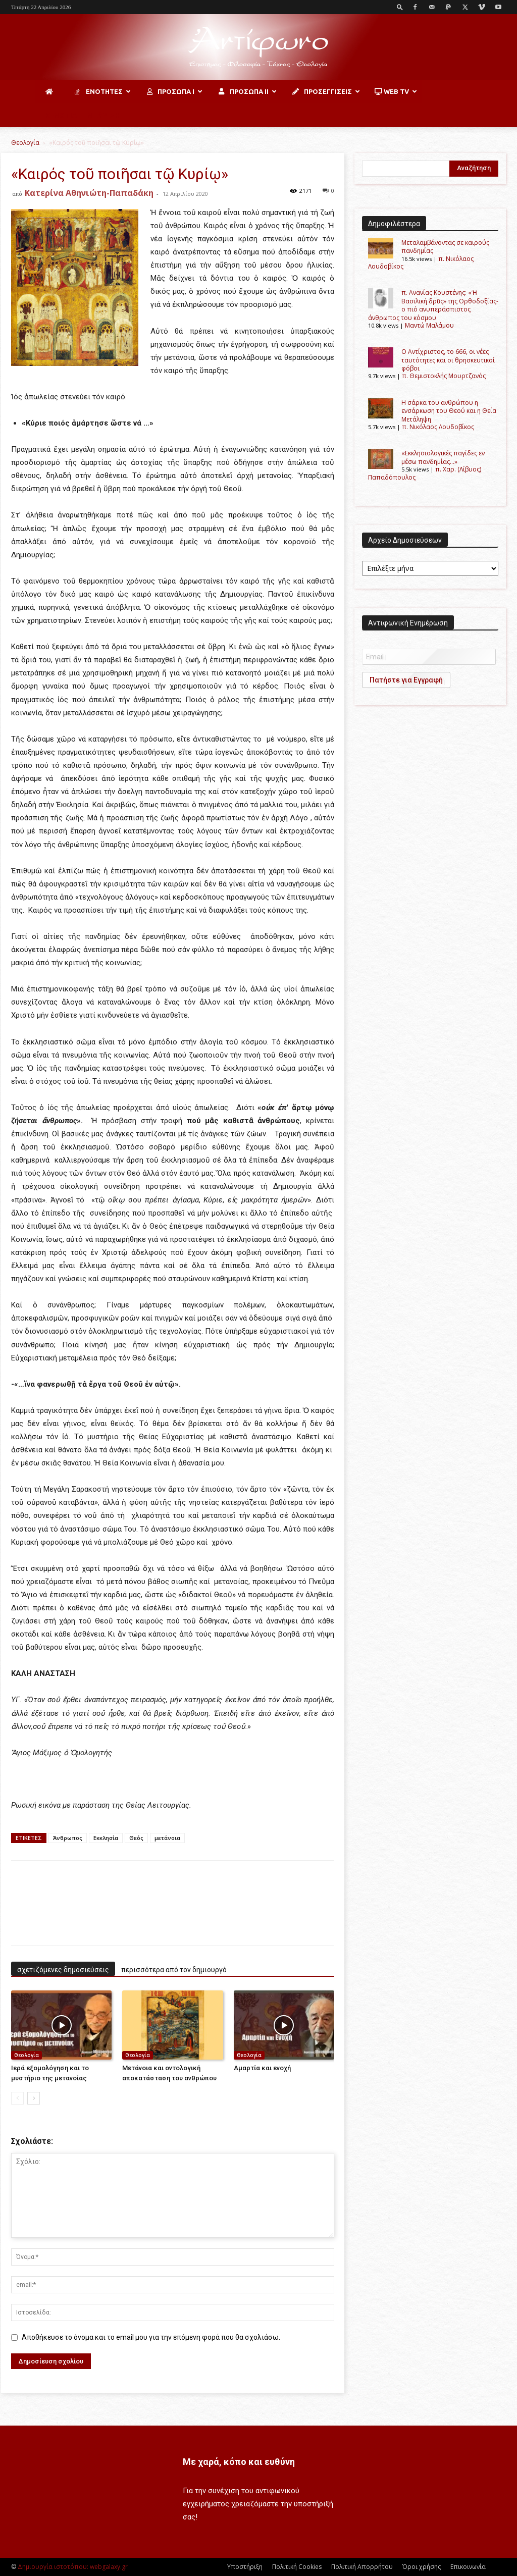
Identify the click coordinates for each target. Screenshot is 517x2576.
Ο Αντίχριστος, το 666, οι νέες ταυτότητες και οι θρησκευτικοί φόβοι (448, 360)
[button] (399, 7)
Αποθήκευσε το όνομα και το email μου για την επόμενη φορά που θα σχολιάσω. (151, 2337)
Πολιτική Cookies (297, 2566)
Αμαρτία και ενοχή (262, 2068)
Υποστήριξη (245, 2566)
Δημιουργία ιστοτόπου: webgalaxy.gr (73, 2566)
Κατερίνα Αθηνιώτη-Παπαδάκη (89, 192)
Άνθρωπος (67, 1838)
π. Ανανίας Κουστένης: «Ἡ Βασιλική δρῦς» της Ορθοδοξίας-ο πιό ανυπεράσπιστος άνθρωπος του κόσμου (433, 305)
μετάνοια (167, 1838)
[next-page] (33, 2098)
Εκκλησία (105, 1838)
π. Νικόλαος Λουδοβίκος (438, 427)
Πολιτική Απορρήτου (362, 2566)
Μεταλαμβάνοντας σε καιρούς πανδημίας (445, 246)
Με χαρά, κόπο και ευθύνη (239, 2461)
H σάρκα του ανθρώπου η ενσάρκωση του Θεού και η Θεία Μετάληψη (448, 411)
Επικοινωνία (468, 2566)
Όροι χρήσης (421, 2566)
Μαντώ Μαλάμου (429, 325)
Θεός (136, 1838)
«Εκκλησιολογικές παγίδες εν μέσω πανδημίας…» (443, 457)
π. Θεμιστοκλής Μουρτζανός (444, 376)
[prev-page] (17, 2098)
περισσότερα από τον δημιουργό (174, 1970)
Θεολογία (25, 142)
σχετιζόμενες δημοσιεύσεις (63, 1970)
